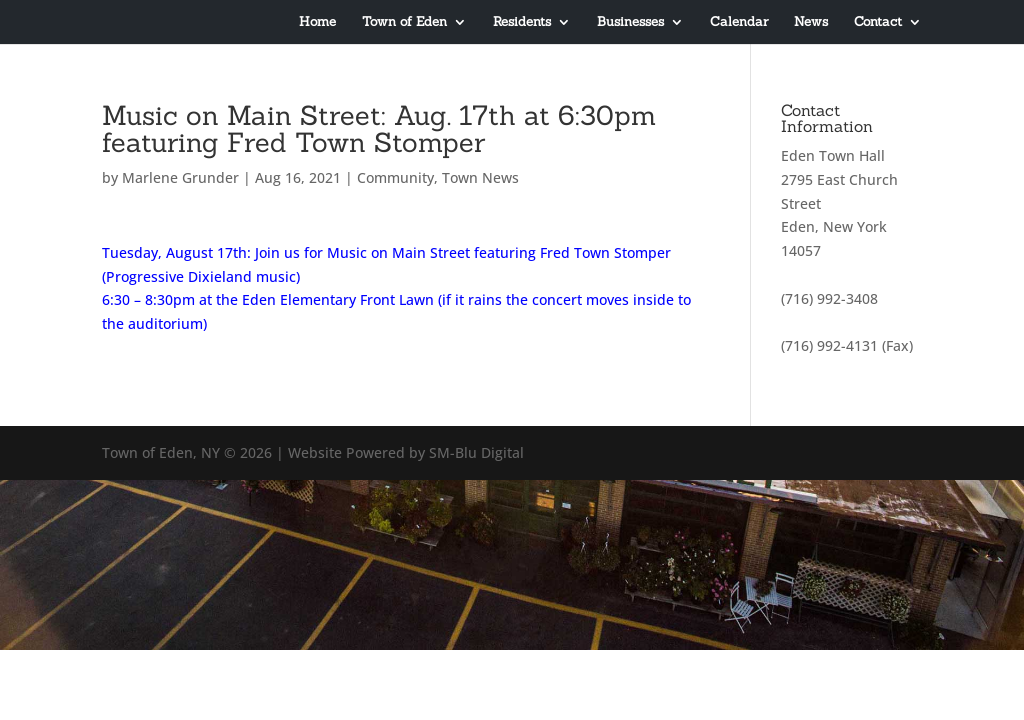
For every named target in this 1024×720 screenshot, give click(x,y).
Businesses (630, 22)
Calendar (739, 22)
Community (395, 177)
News (811, 22)
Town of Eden (404, 22)
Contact (878, 22)
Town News (480, 177)
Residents (522, 22)
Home (317, 22)
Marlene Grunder (180, 177)
